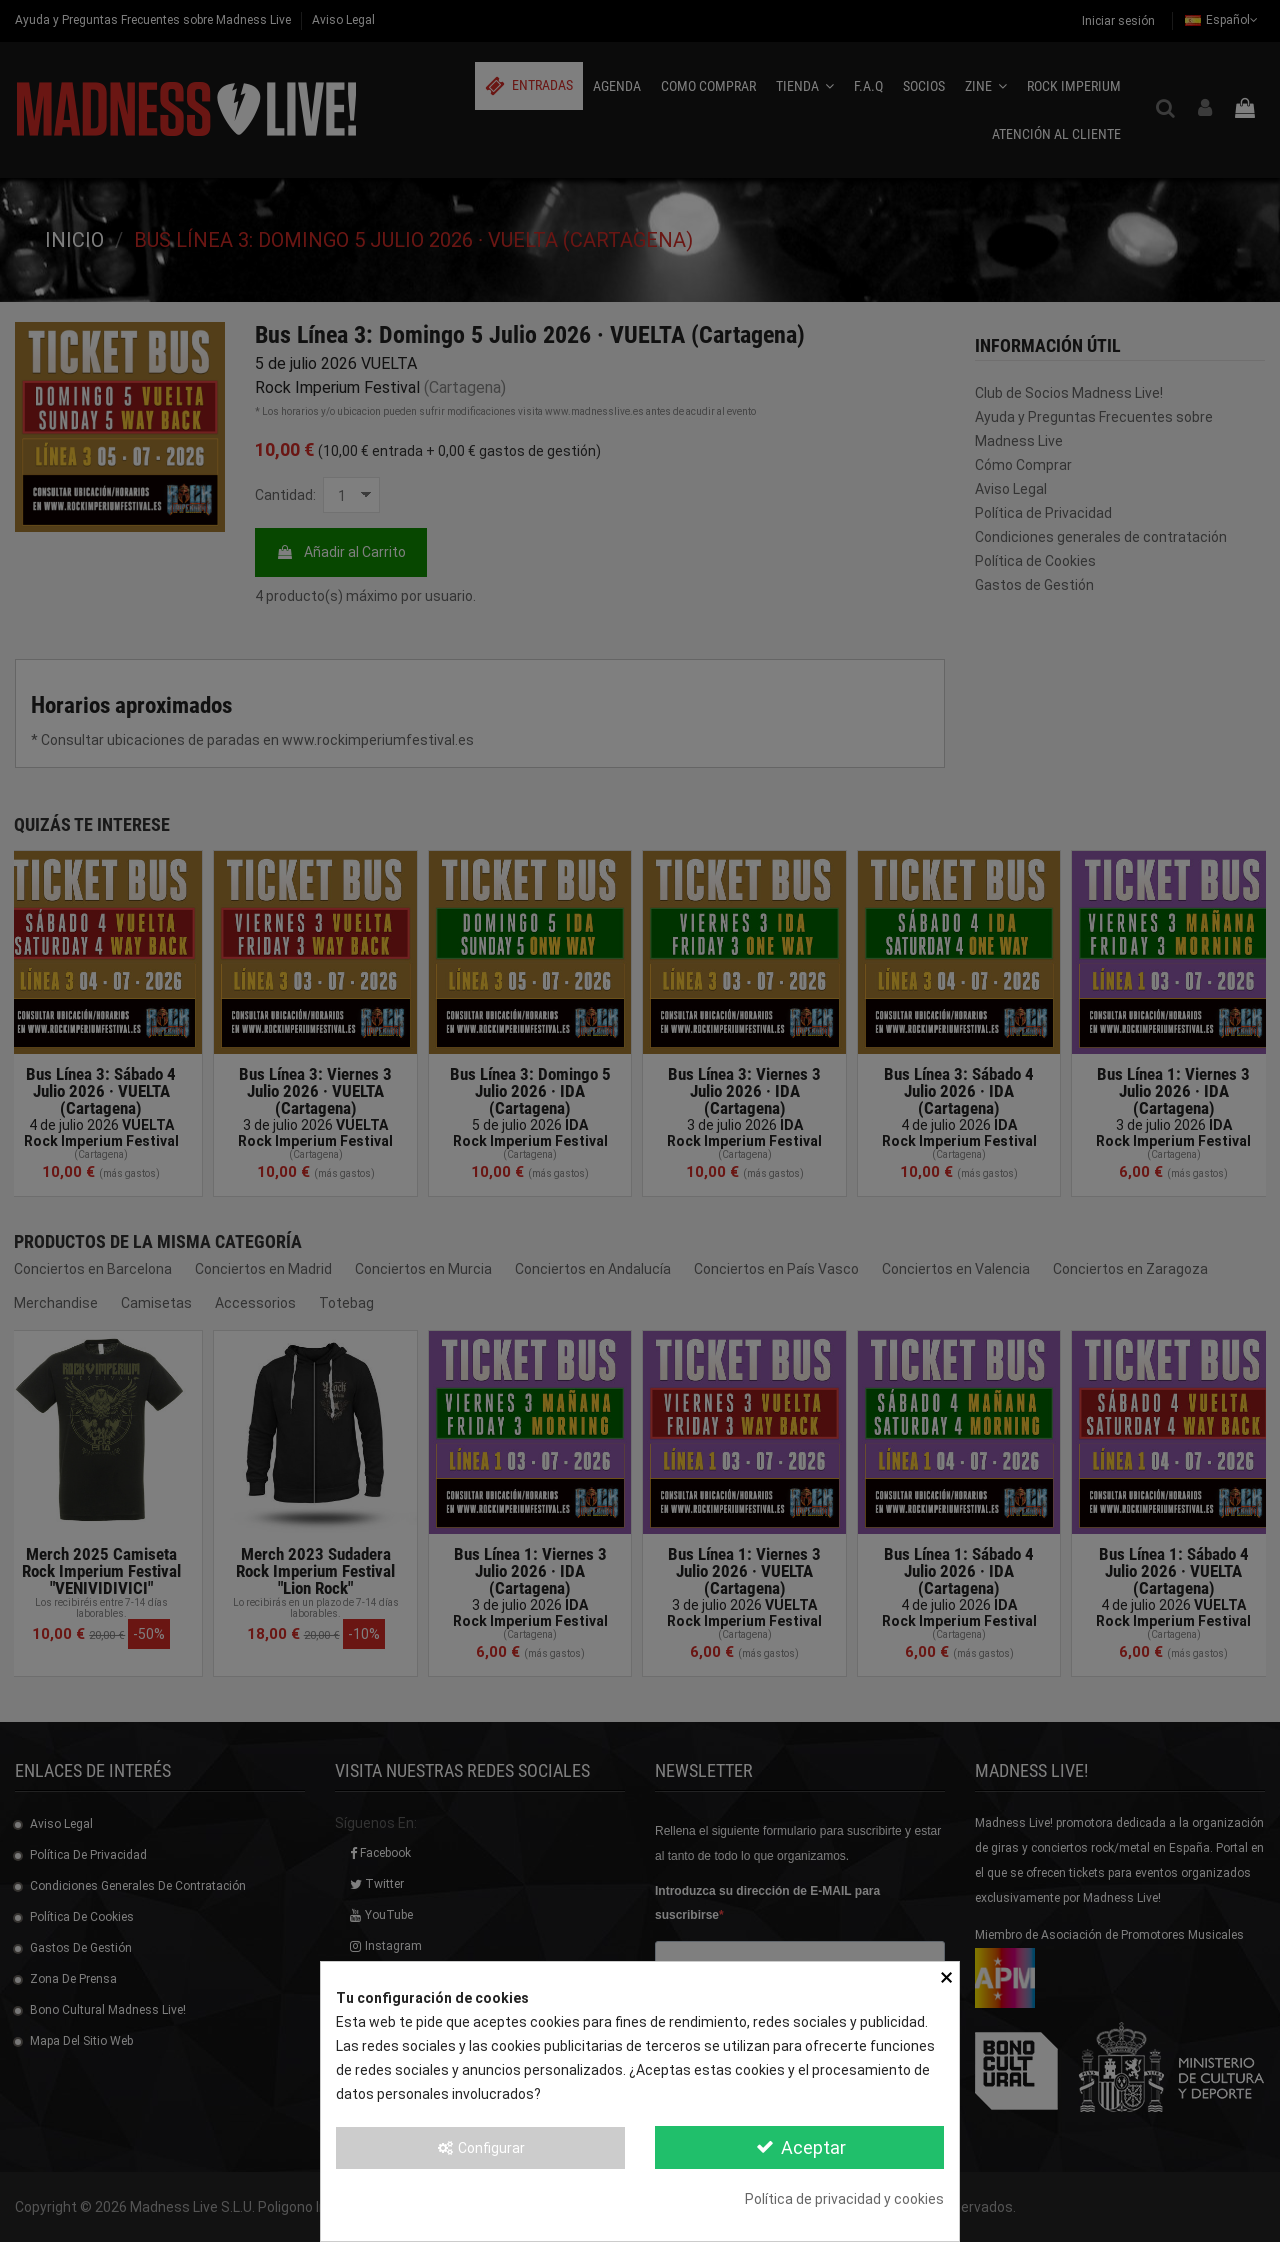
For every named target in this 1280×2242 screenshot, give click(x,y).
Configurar (481, 2148)
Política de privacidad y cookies (844, 2199)
